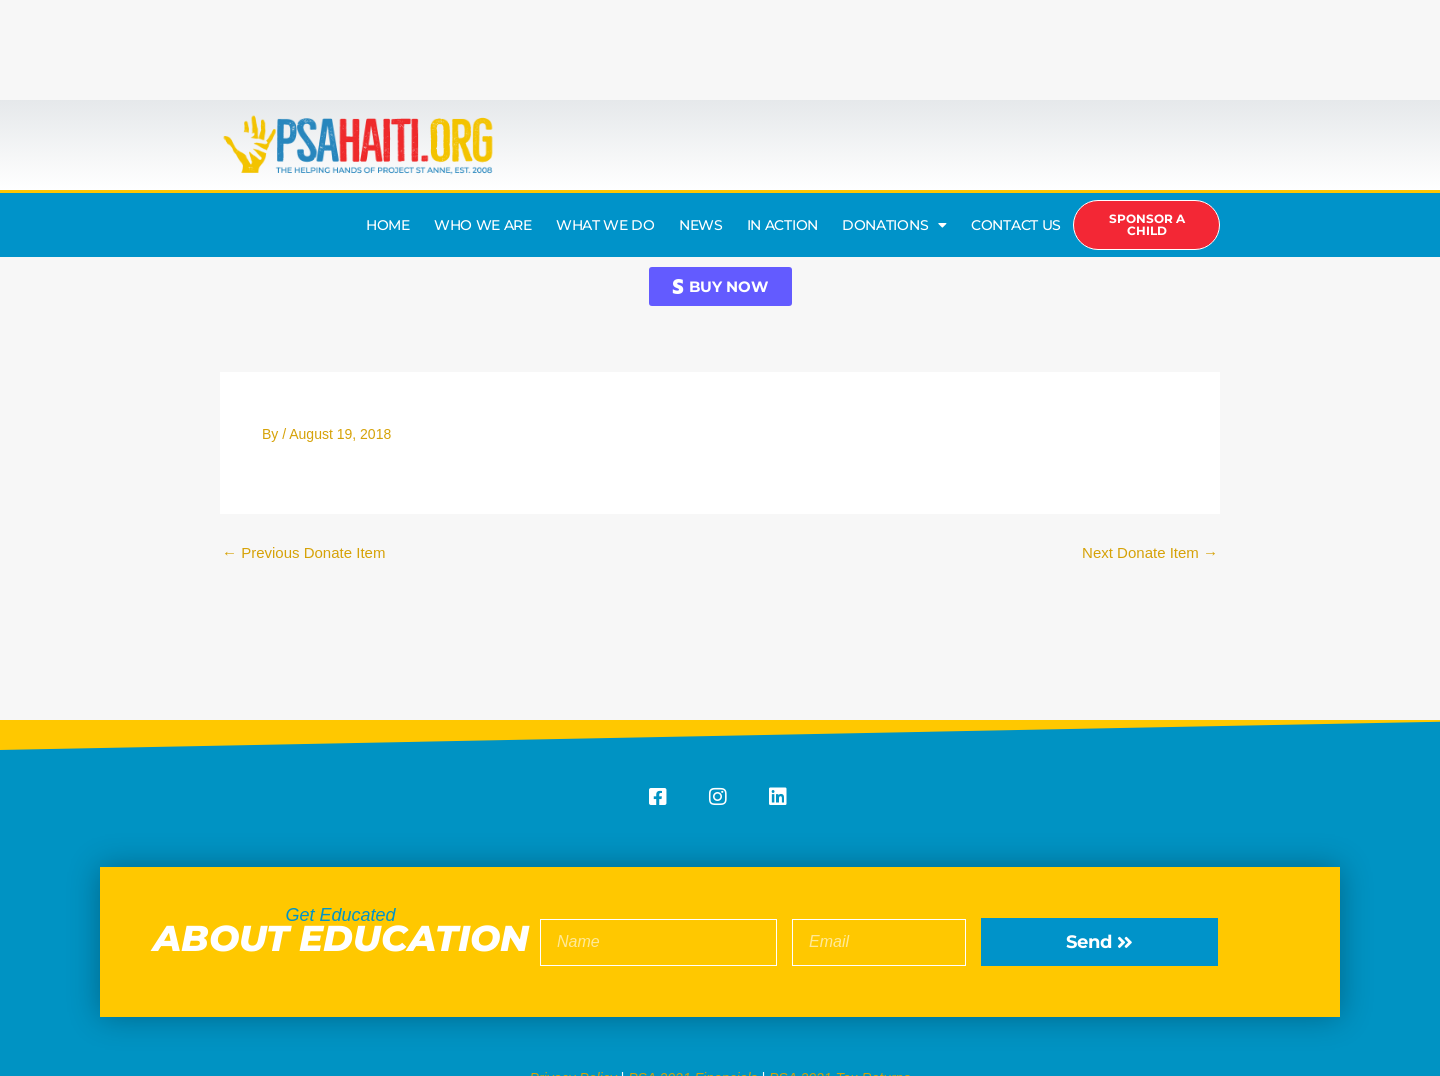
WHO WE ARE (483, 225)
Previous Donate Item (303, 552)
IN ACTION (782, 225)
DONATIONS (894, 225)
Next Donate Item (1150, 552)
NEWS (701, 225)
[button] (720, 286)
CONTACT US (1016, 225)
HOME (388, 225)
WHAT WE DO (605, 225)
